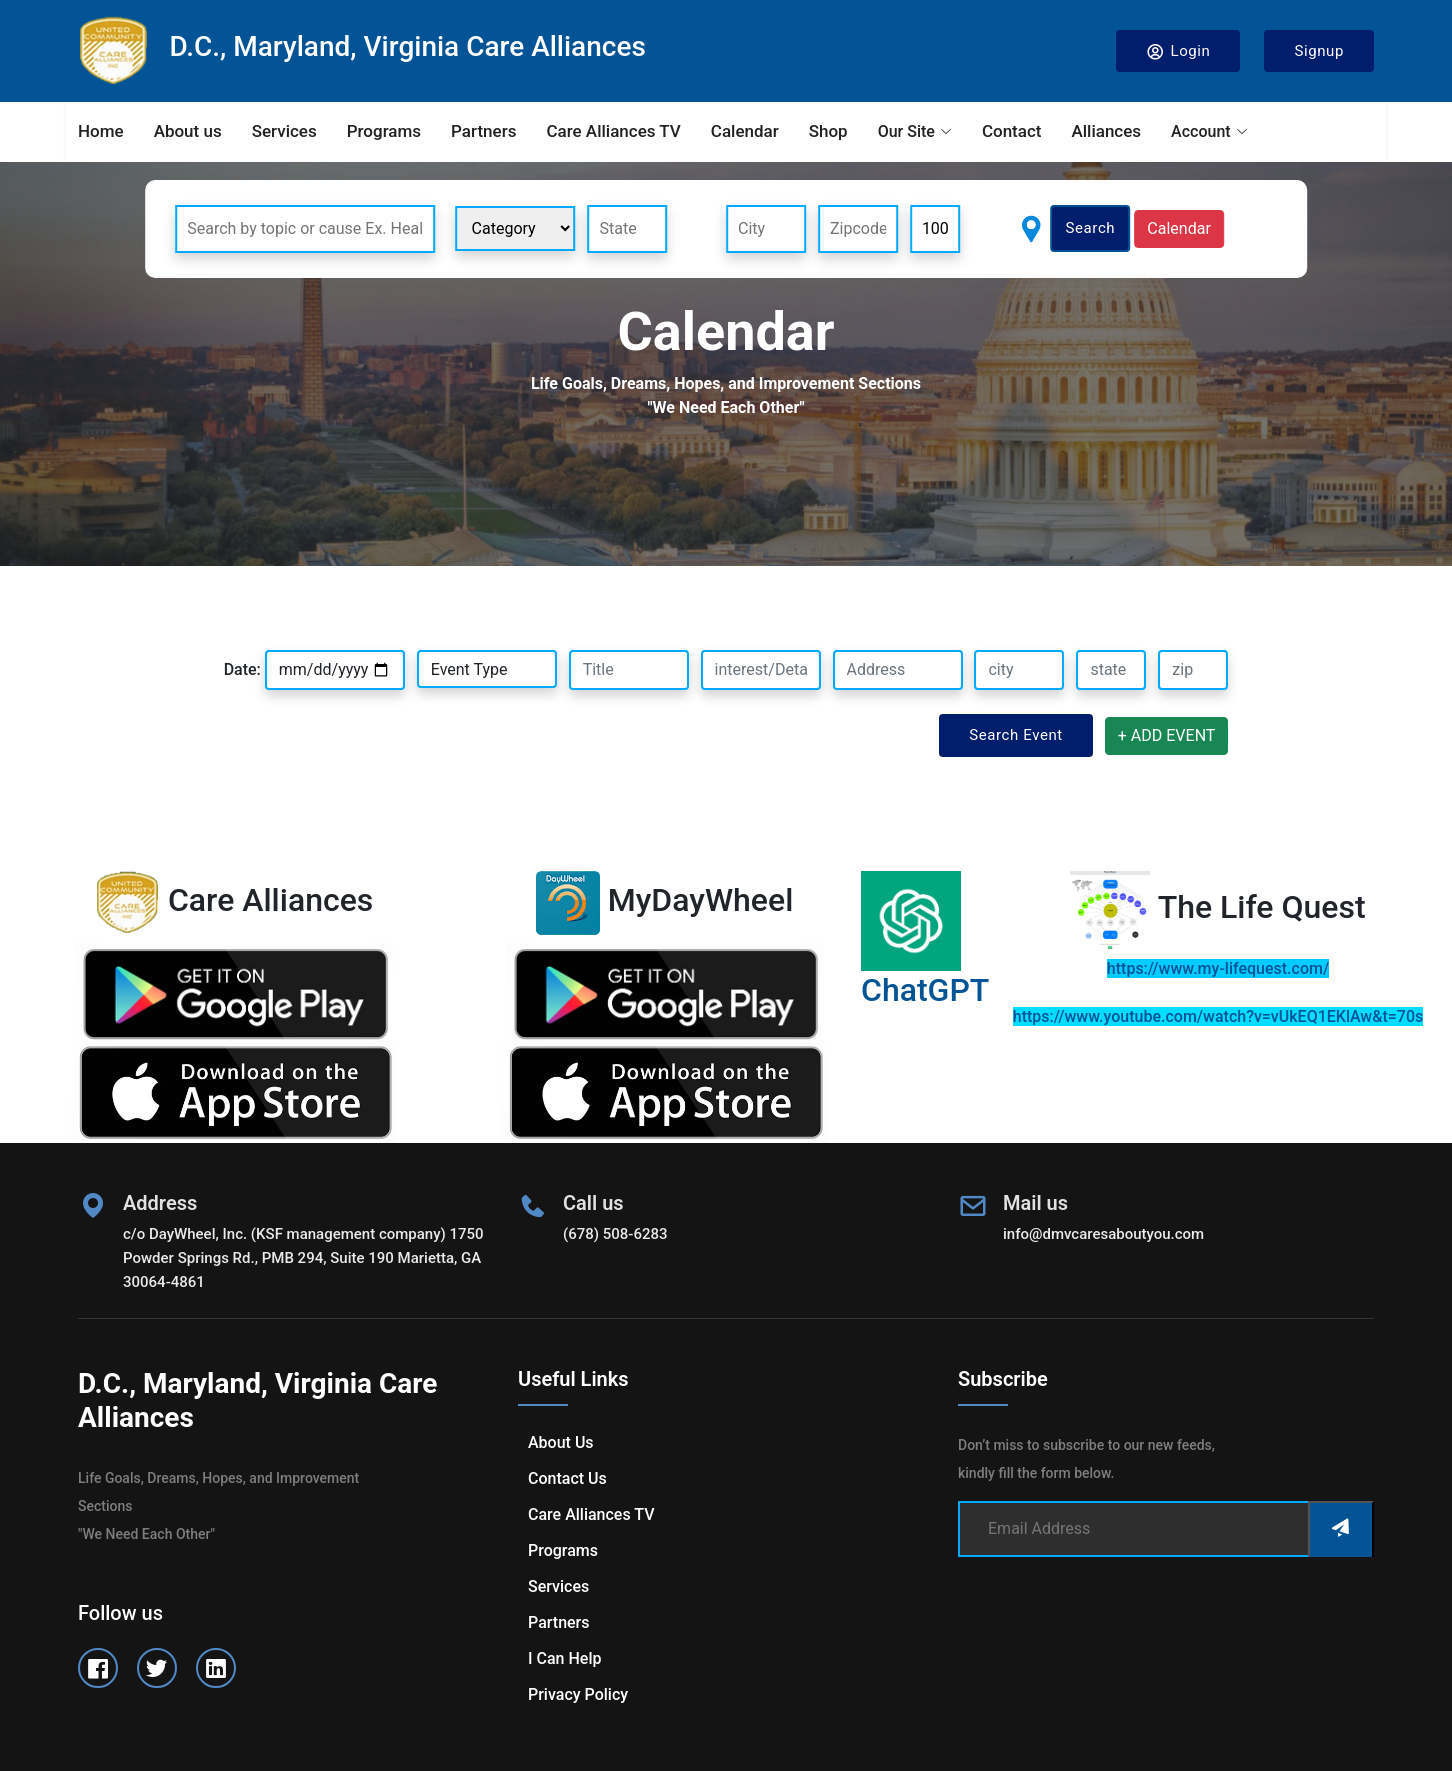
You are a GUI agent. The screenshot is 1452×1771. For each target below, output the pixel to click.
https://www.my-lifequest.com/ (1218, 968)
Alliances (1106, 131)
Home (101, 131)
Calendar (745, 131)
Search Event (1016, 735)
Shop (828, 131)
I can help (564, 1658)
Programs (384, 131)
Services (284, 131)
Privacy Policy (578, 1694)
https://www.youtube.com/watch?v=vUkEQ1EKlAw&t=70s (1218, 1016)
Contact (1012, 131)
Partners (483, 131)
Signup (1319, 51)
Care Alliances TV (613, 131)
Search (1091, 228)
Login (1178, 51)
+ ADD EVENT (1167, 735)
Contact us (567, 1478)
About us (188, 131)
